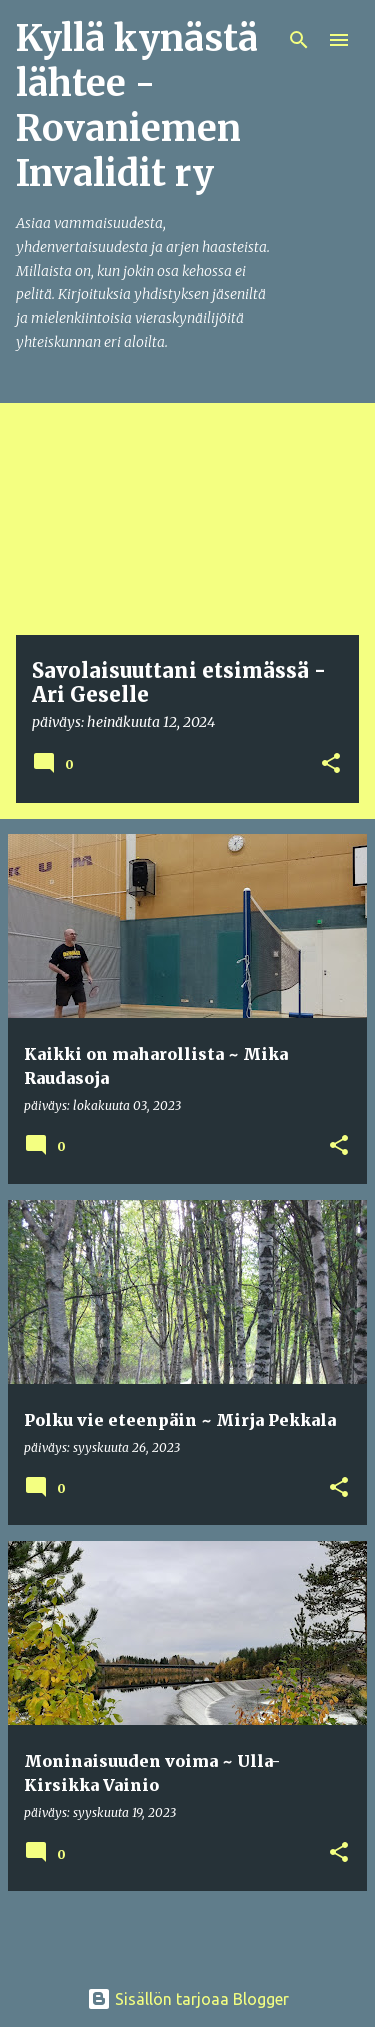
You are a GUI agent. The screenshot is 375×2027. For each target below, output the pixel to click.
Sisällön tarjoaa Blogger (188, 1999)
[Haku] (299, 40)
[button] (331, 764)
